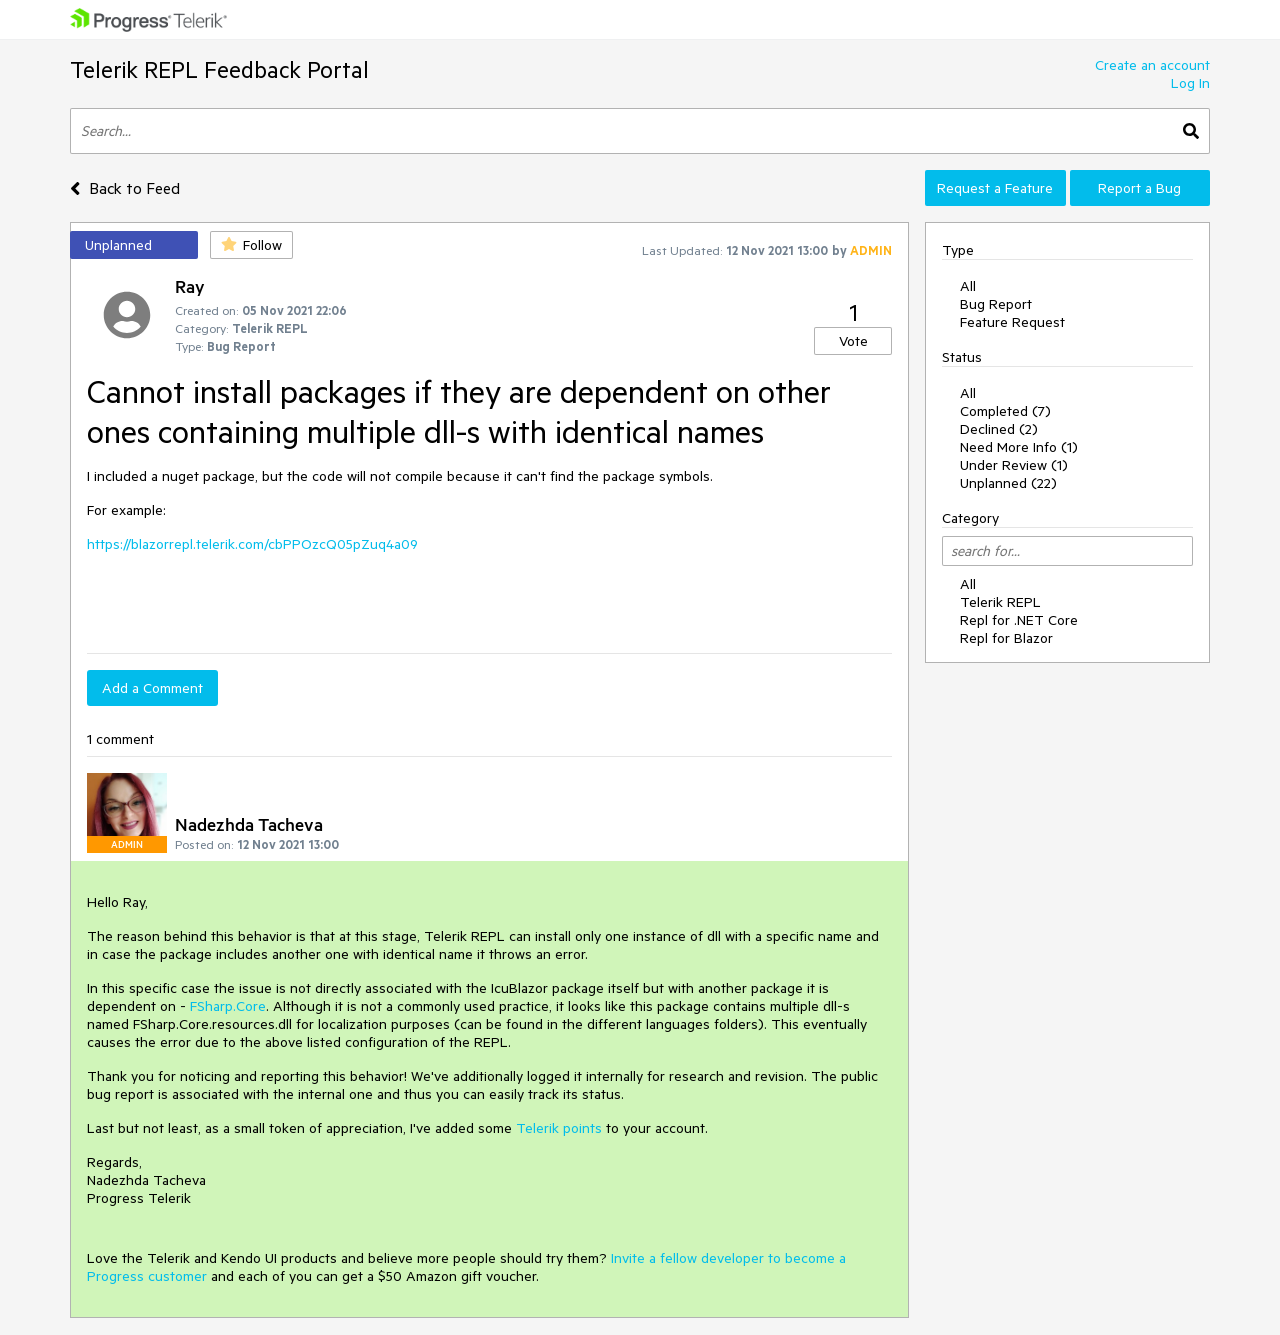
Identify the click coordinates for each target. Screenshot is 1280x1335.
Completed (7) (1005, 411)
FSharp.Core (228, 1006)
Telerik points (559, 1128)
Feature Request (1012, 322)
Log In (1190, 83)
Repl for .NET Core (1019, 620)
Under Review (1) (1014, 465)
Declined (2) (999, 429)
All (968, 286)
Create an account (1152, 65)
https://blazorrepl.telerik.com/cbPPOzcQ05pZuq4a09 (252, 544)
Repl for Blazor (1006, 638)
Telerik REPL (1000, 602)
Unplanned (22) (1008, 483)
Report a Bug (1139, 188)
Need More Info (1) (1019, 447)
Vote (853, 341)
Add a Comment (152, 688)
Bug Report (996, 304)
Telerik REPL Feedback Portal (219, 69)
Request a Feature (995, 188)
